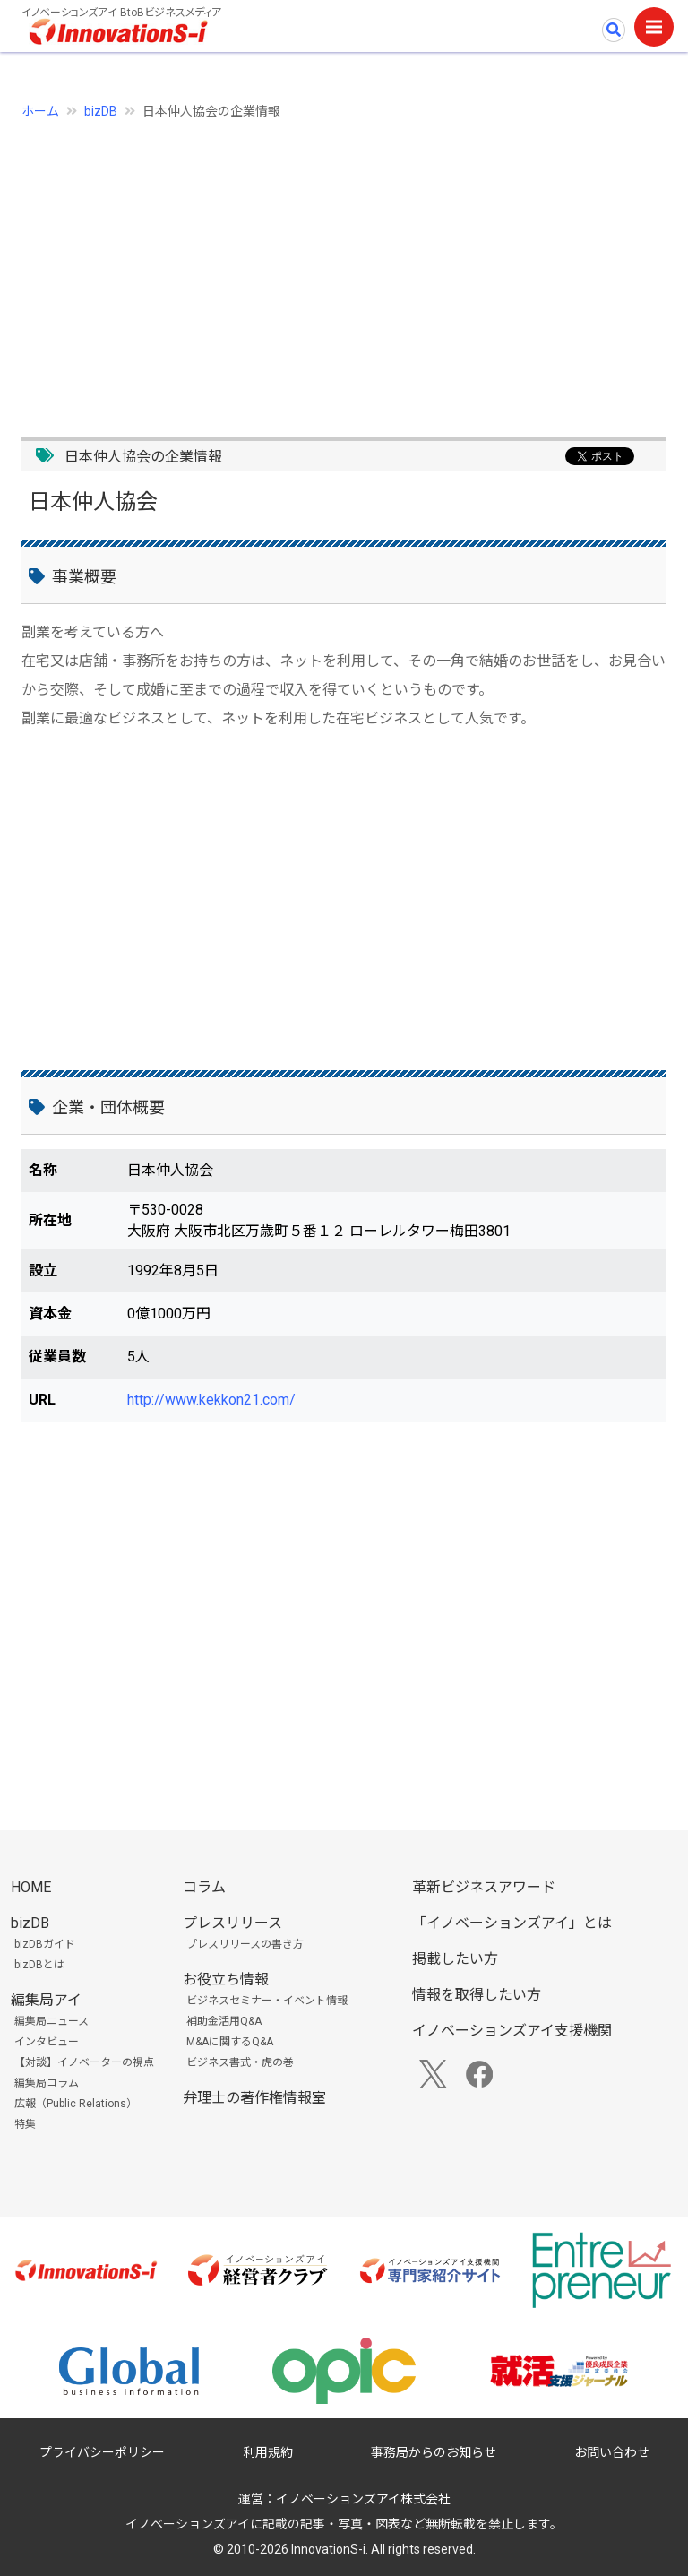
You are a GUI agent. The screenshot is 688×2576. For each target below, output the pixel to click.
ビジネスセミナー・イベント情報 (267, 2000)
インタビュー (46, 2042)
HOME (31, 1887)
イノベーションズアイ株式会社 (363, 2499)
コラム (204, 1887)
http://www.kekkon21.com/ (211, 1399)
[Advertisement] (344, 268)
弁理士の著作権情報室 (254, 2097)
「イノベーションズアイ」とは (512, 1923)
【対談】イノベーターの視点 (84, 2062)
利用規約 (268, 2452)
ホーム (40, 111)
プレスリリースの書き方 (245, 1944)
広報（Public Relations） (75, 2103)
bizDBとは (39, 1964)
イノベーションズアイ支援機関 (512, 2030)
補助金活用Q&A (224, 2021)
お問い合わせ (611, 2452)
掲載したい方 (455, 1958)
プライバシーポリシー (102, 2452)
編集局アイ (46, 2000)
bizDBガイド (44, 1944)
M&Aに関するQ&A (229, 2042)
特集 (25, 2124)
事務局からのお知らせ (433, 2452)
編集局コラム (46, 2083)
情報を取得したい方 (476, 1994)
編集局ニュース (51, 2021)
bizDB (100, 111)
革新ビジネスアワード (483, 1887)
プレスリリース (232, 1923)
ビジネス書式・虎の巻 (240, 2062)
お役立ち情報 (226, 1979)
